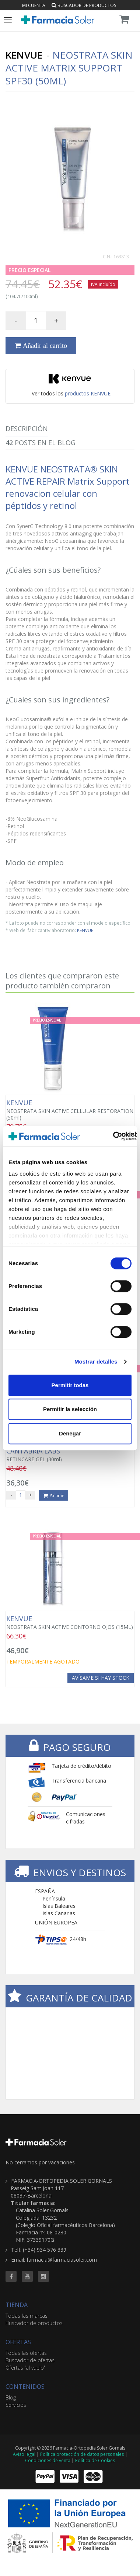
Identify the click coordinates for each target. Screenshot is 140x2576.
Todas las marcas (27, 2315)
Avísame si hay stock (100, 1677)
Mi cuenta (33, 5)
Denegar (70, 1433)
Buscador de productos (84, 5)
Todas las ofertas (26, 2352)
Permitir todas (70, 1385)
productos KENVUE (88, 393)
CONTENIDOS (25, 2387)
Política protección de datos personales (82, 2454)
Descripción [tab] (27, 428)
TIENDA (17, 2305)
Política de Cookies (95, 2460)
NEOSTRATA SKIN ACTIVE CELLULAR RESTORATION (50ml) (70, 1110)
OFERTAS (18, 2342)
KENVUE (85, 930)
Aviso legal (24, 2454)
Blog (11, 2397)
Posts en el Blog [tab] (41, 442)
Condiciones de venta (47, 2460)
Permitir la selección (70, 1409)
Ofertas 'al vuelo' (25, 2367)
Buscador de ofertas (30, 2360)
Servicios (16, 2404)
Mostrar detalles (96, 1361)
